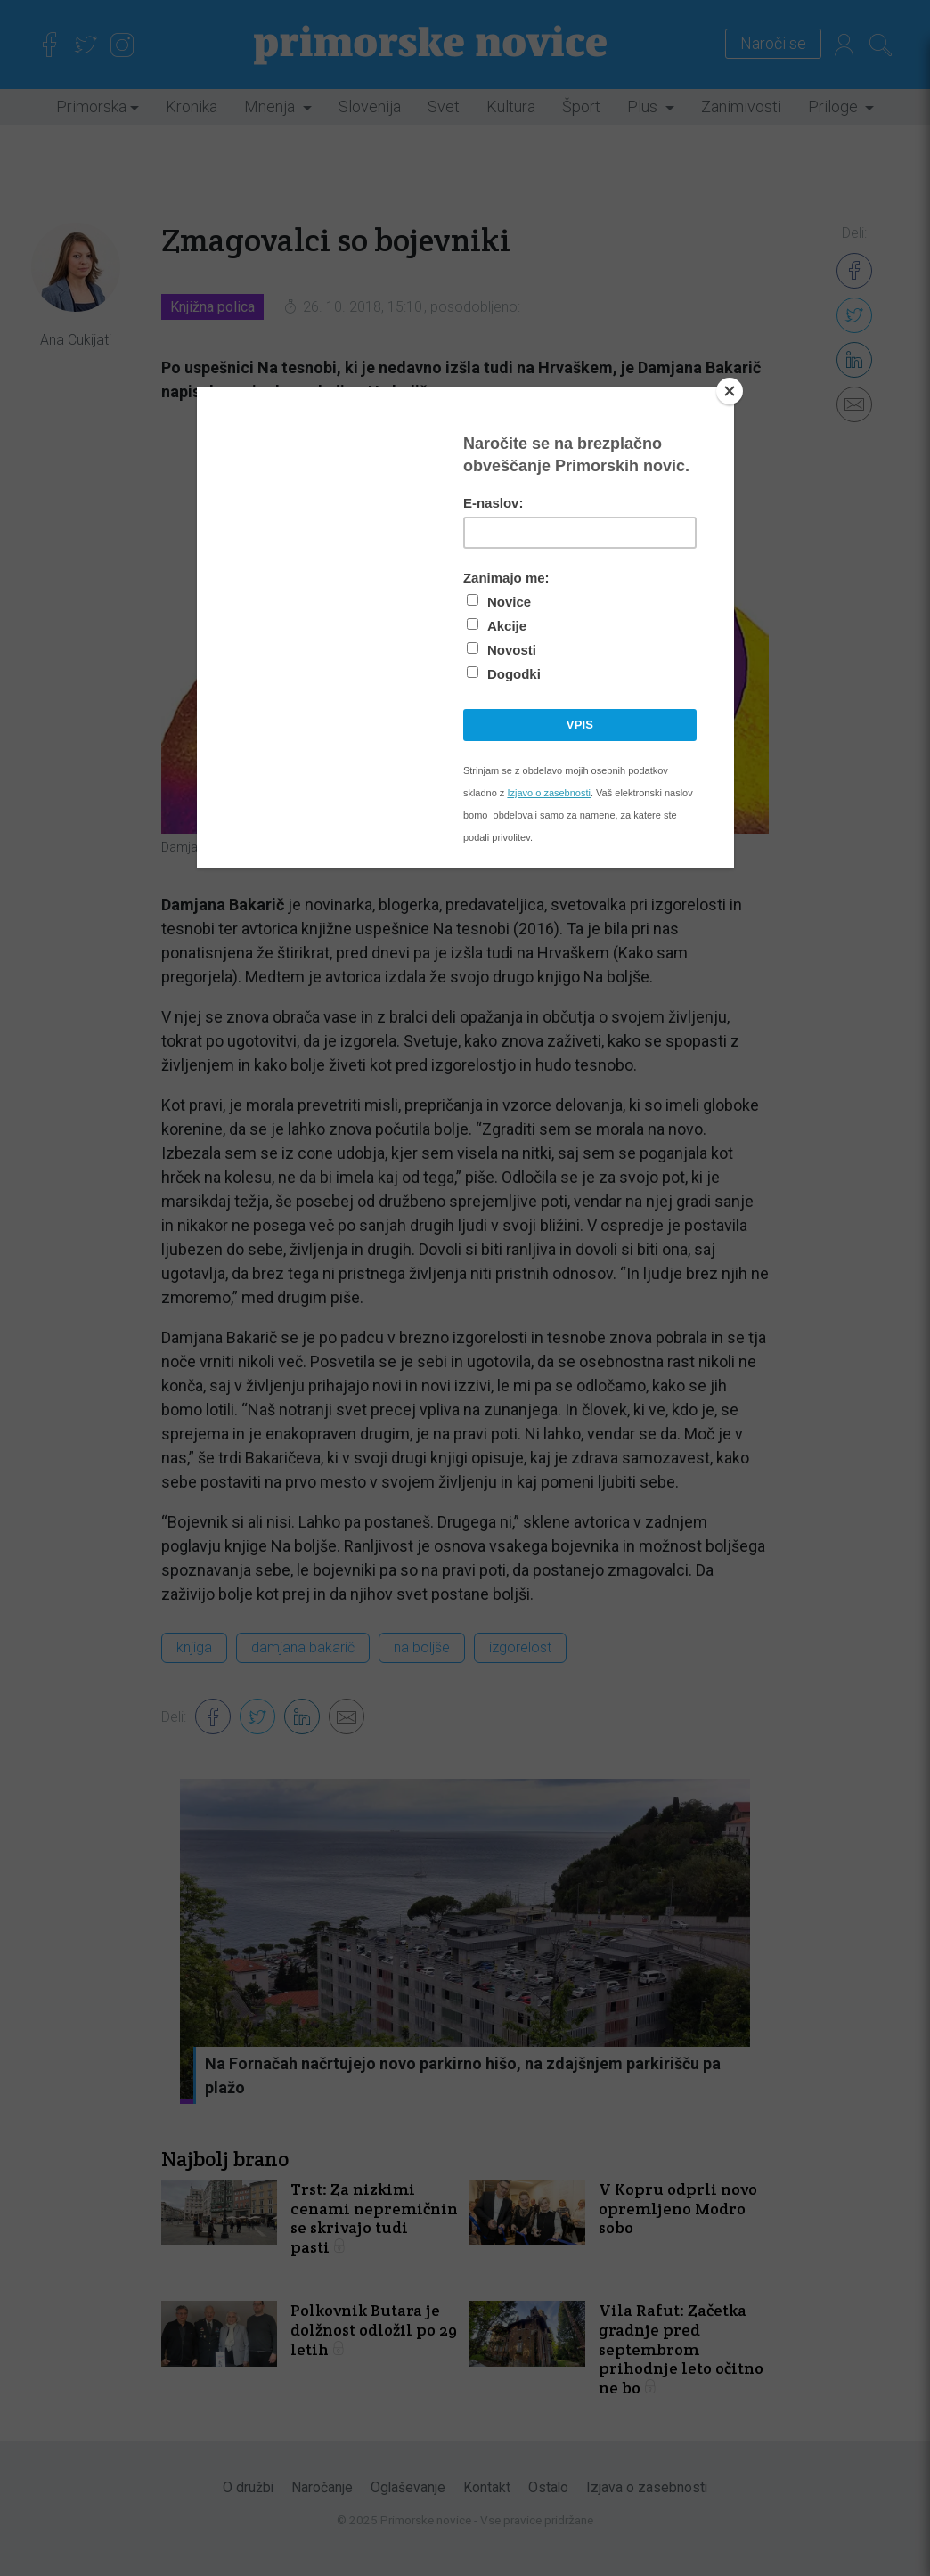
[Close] (729, 391)
